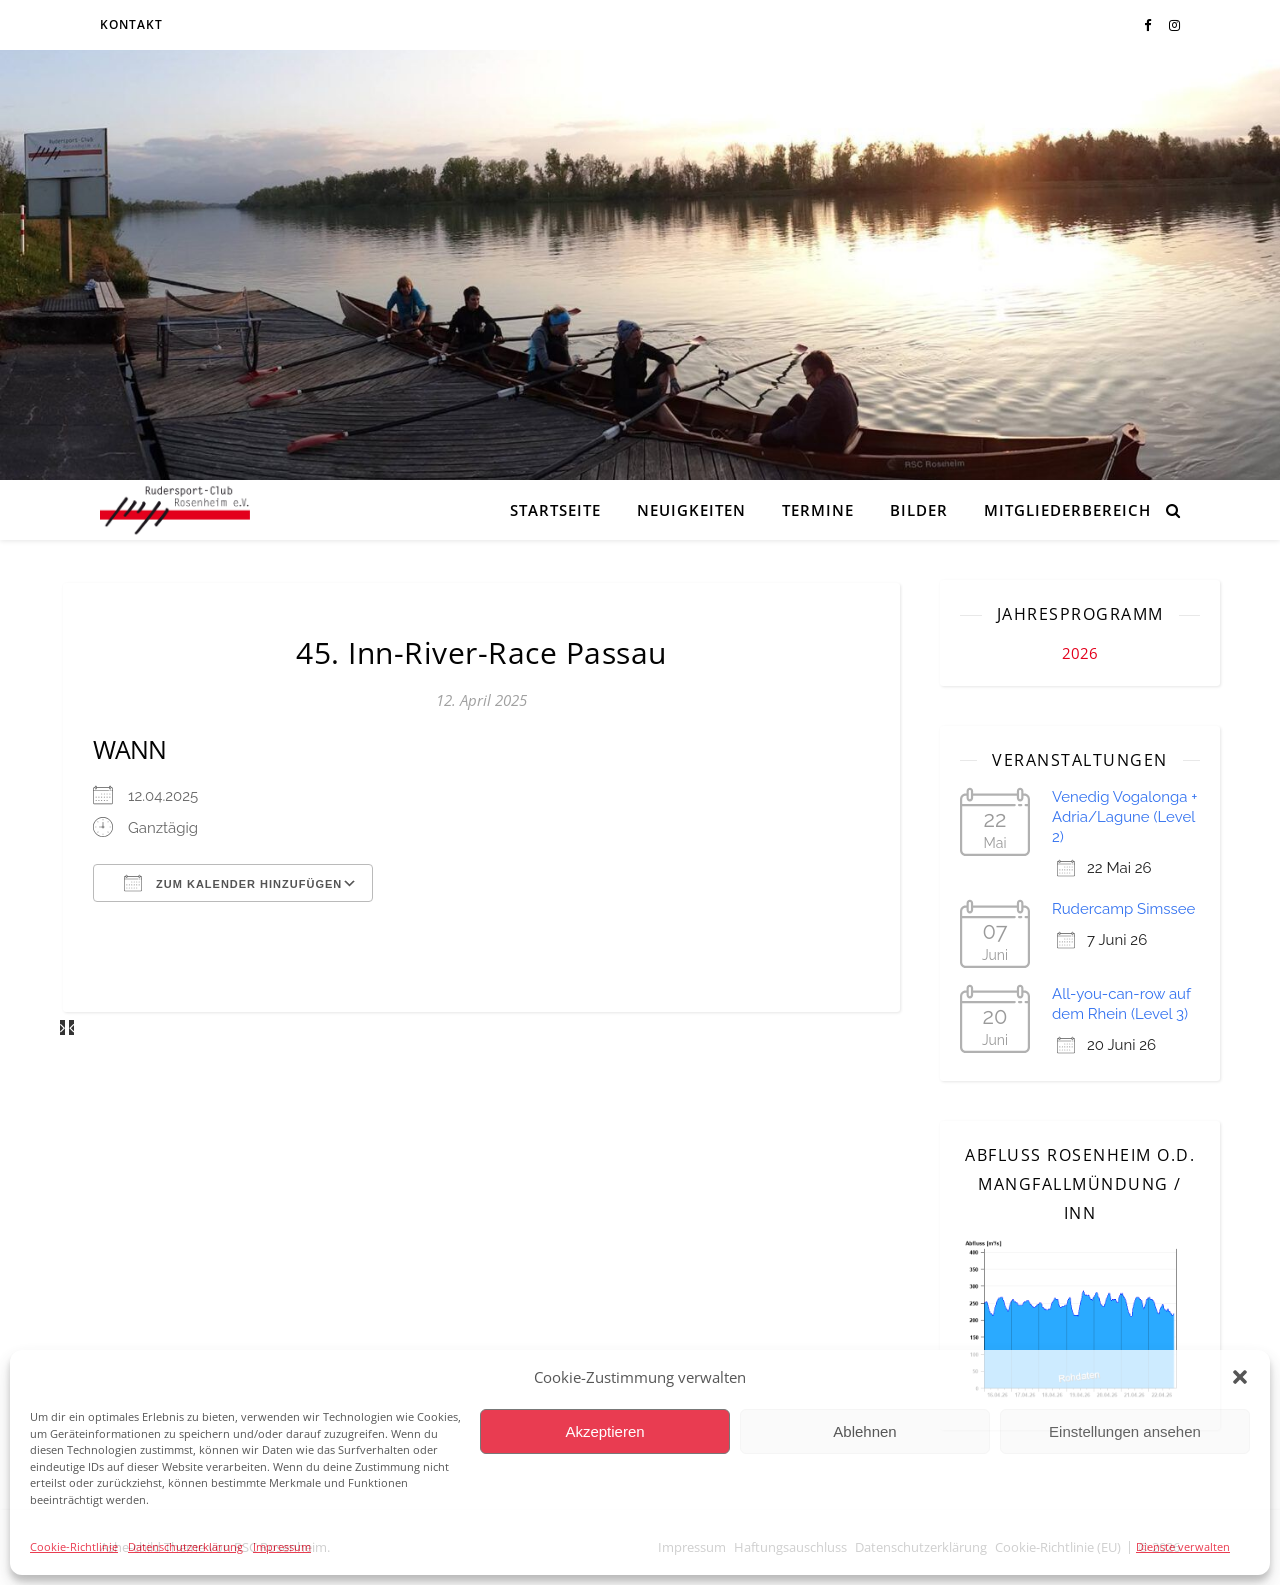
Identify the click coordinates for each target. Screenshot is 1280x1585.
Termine (818, 510)
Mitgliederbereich (1067, 510)
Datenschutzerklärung (185, 1546)
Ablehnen (864, 1431)
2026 (1080, 653)
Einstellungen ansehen (1125, 1431)
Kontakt (131, 24)
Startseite (555, 510)
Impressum (282, 1546)
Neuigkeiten (691, 510)
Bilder (919, 510)
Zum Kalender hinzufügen (233, 883)
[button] (1240, 1377)
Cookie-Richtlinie (74, 1546)
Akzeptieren (604, 1431)
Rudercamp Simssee (1123, 909)
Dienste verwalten (1183, 1546)
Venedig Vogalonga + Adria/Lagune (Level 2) (1125, 817)
